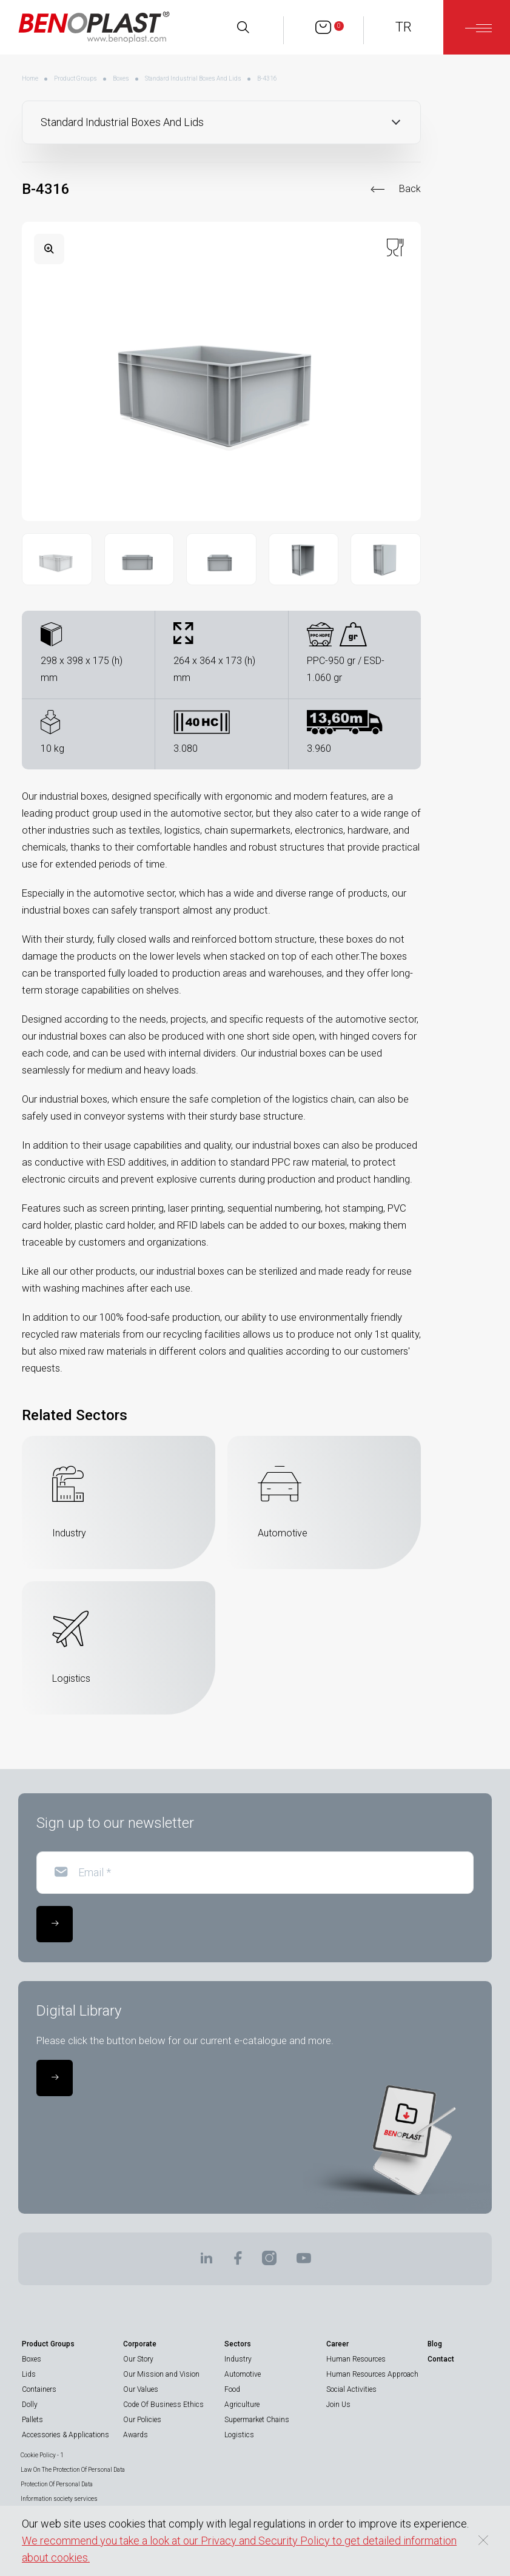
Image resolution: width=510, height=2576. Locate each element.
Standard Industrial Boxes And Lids (193, 78)
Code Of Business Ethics (163, 2404)
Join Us (338, 2404)
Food (232, 2389)
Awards (135, 2435)
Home (30, 78)
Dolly (30, 2404)
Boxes (121, 78)
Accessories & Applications (65, 2435)
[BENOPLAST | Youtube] (304, 2262)
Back (410, 188)
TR (403, 27)
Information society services (59, 2498)
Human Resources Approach (372, 2374)
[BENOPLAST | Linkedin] (206, 2262)
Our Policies (142, 2419)
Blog (435, 2344)
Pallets (32, 2419)
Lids (29, 2374)
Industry (238, 2359)
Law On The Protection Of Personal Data (73, 2469)
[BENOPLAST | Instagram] (269, 2262)
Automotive (242, 2374)
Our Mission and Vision (161, 2374)
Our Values (140, 2389)
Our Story (138, 2359)
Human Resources (356, 2359)
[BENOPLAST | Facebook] (237, 2262)
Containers (39, 2389)
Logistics (239, 2435)
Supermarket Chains (256, 2419)
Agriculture (242, 2404)
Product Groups (75, 78)
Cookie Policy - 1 (42, 2455)
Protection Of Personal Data (57, 2484)
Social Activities (351, 2389)
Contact (441, 2359)
